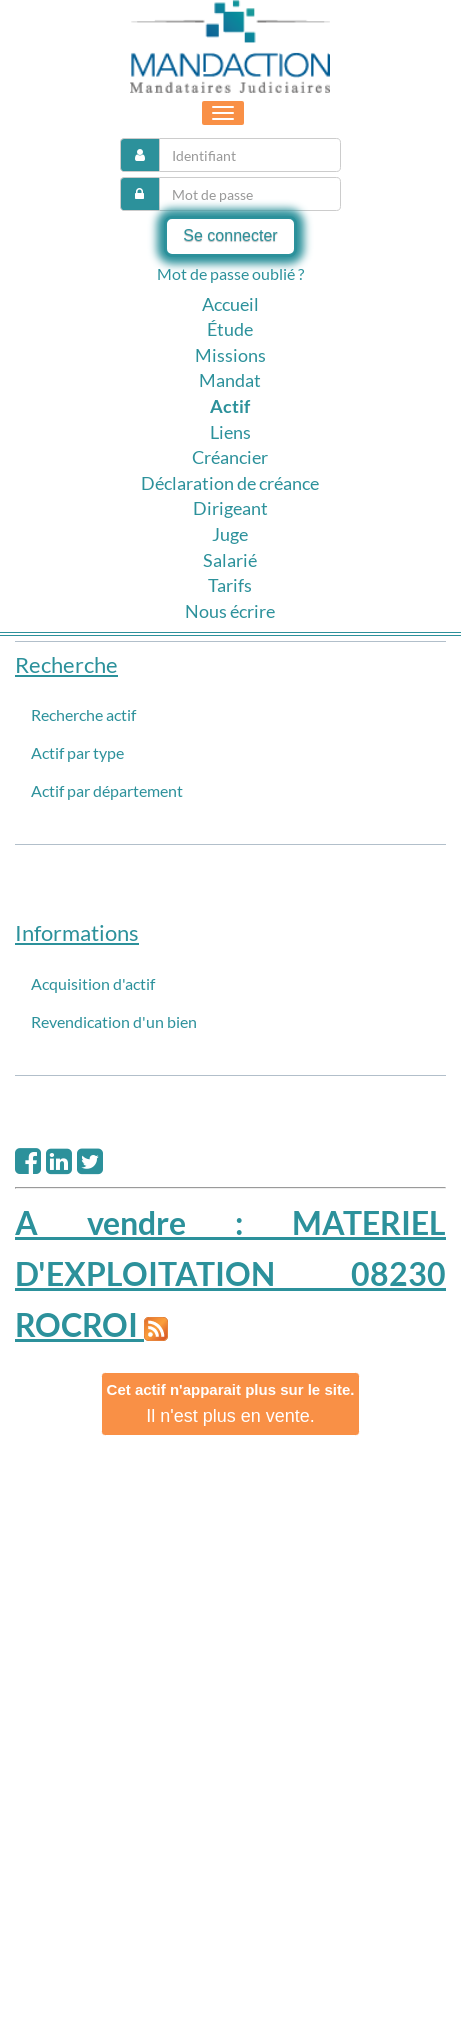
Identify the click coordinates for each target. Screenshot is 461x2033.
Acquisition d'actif (93, 983)
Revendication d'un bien (114, 1021)
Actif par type (77, 752)
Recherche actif (83, 714)
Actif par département (107, 790)
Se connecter (230, 235)
